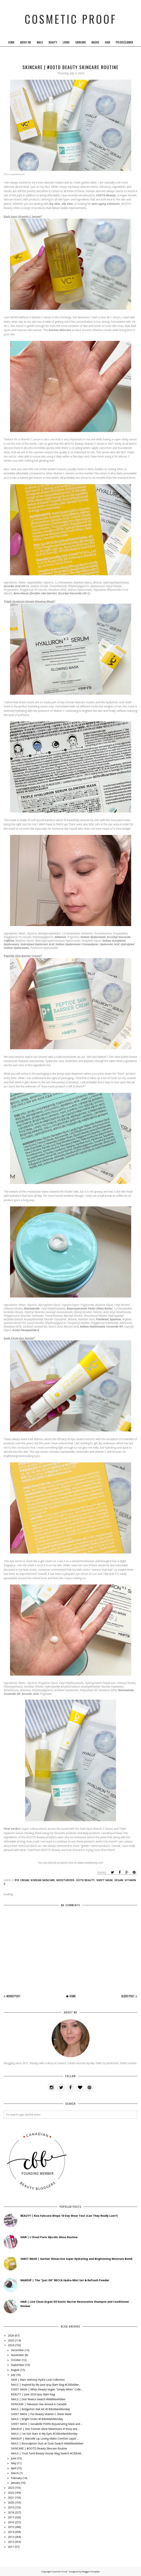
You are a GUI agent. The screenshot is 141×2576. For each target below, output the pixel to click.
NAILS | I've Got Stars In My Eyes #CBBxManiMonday (44, 2433)
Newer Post (13, 1996)
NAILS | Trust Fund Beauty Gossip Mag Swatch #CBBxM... (47, 2453)
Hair (107, 42)
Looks (66, 42)
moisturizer (65, 1880)
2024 (11, 2345)
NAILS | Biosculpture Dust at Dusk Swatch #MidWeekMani (47, 2443)
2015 (11, 2527)
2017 (11, 2517)
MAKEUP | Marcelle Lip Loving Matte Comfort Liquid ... (44, 2438)
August (15, 2370)
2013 (11, 2537)
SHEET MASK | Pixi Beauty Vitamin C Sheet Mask (41, 2414)
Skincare (80, 42)
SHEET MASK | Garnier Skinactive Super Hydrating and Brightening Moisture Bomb (76, 2259)
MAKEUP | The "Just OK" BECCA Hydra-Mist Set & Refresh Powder (64, 2280)
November (17, 2355)
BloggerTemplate (91, 2571)
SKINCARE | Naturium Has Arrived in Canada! (38, 2404)
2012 (11, 2542)
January (15, 2483)
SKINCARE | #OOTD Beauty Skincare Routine (39, 2448)
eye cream (22, 1880)
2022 (11, 2492)
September (17, 2365)
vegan (118, 1880)
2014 (11, 2532)
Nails (40, 42)
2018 (11, 2512)
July (13, 2375)
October (16, 2360)
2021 (11, 2497)
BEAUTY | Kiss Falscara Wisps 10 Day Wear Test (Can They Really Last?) (69, 2215)
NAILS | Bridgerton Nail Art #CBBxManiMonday (40, 2409)
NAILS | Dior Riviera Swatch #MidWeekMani (38, 2399)
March (15, 2473)
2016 (11, 2522)
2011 (11, 2546)
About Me (25, 42)
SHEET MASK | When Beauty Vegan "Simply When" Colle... (46, 2389)
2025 (11, 2340)
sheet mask (104, 1880)
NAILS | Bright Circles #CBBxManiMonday (37, 2419)
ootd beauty (85, 1880)
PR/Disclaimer (124, 42)
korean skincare (43, 1880)
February (16, 2478)
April (13, 2468)
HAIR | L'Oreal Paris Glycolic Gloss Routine (49, 2237)
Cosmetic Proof (70, 18)
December (17, 2350)
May (13, 2463)
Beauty (53, 42)
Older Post (128, 1996)
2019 (11, 2507)
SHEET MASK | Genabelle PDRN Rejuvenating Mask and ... (47, 2424)
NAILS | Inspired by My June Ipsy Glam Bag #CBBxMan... (45, 2384)
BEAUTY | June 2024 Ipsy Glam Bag (33, 2394)
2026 (11, 2335)
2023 (11, 2487)
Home (11, 42)
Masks (95, 42)
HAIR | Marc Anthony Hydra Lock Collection (38, 2379)
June (13, 2458)
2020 (11, 2502)
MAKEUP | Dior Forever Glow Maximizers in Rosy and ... (45, 2429)
